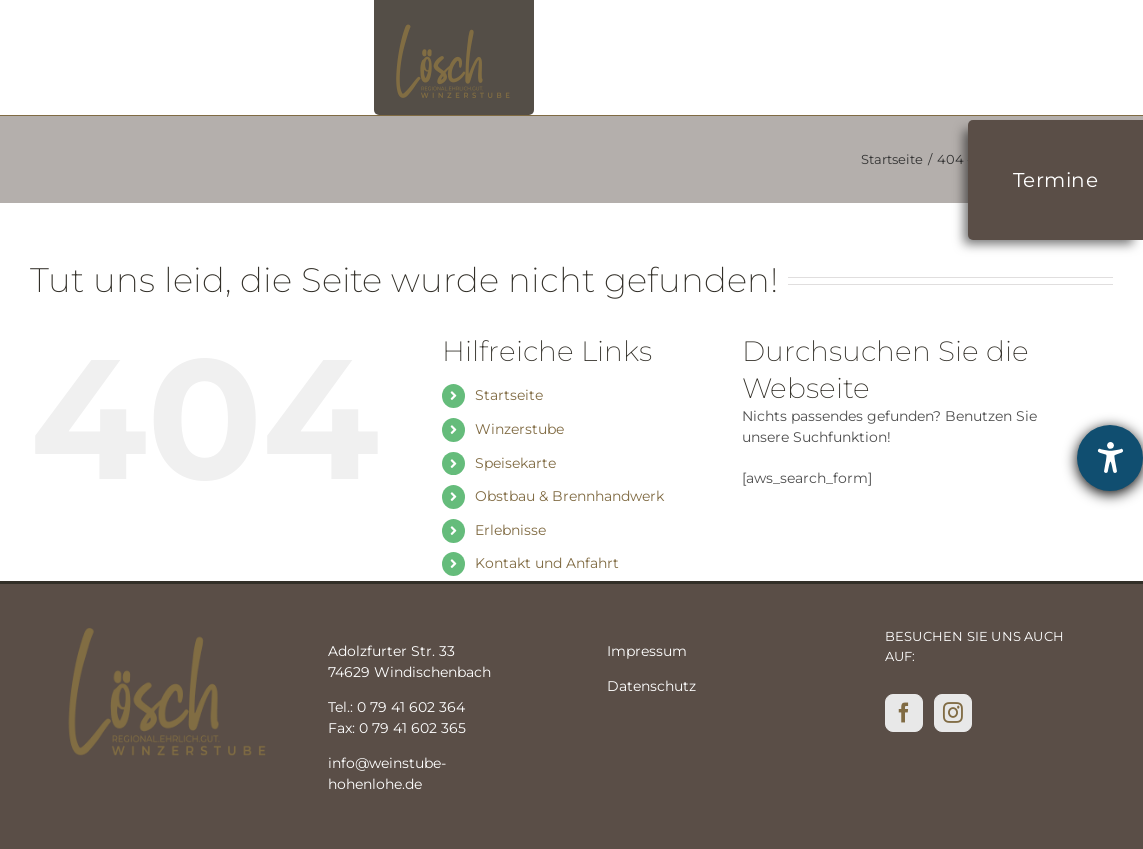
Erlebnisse (510, 530)
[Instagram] (953, 713)
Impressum (647, 651)
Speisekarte (515, 463)
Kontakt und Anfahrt (547, 563)
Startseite (509, 395)
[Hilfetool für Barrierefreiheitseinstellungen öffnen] (1110, 458)
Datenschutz (651, 686)
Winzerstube (519, 429)
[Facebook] (904, 713)
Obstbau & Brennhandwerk (569, 496)
